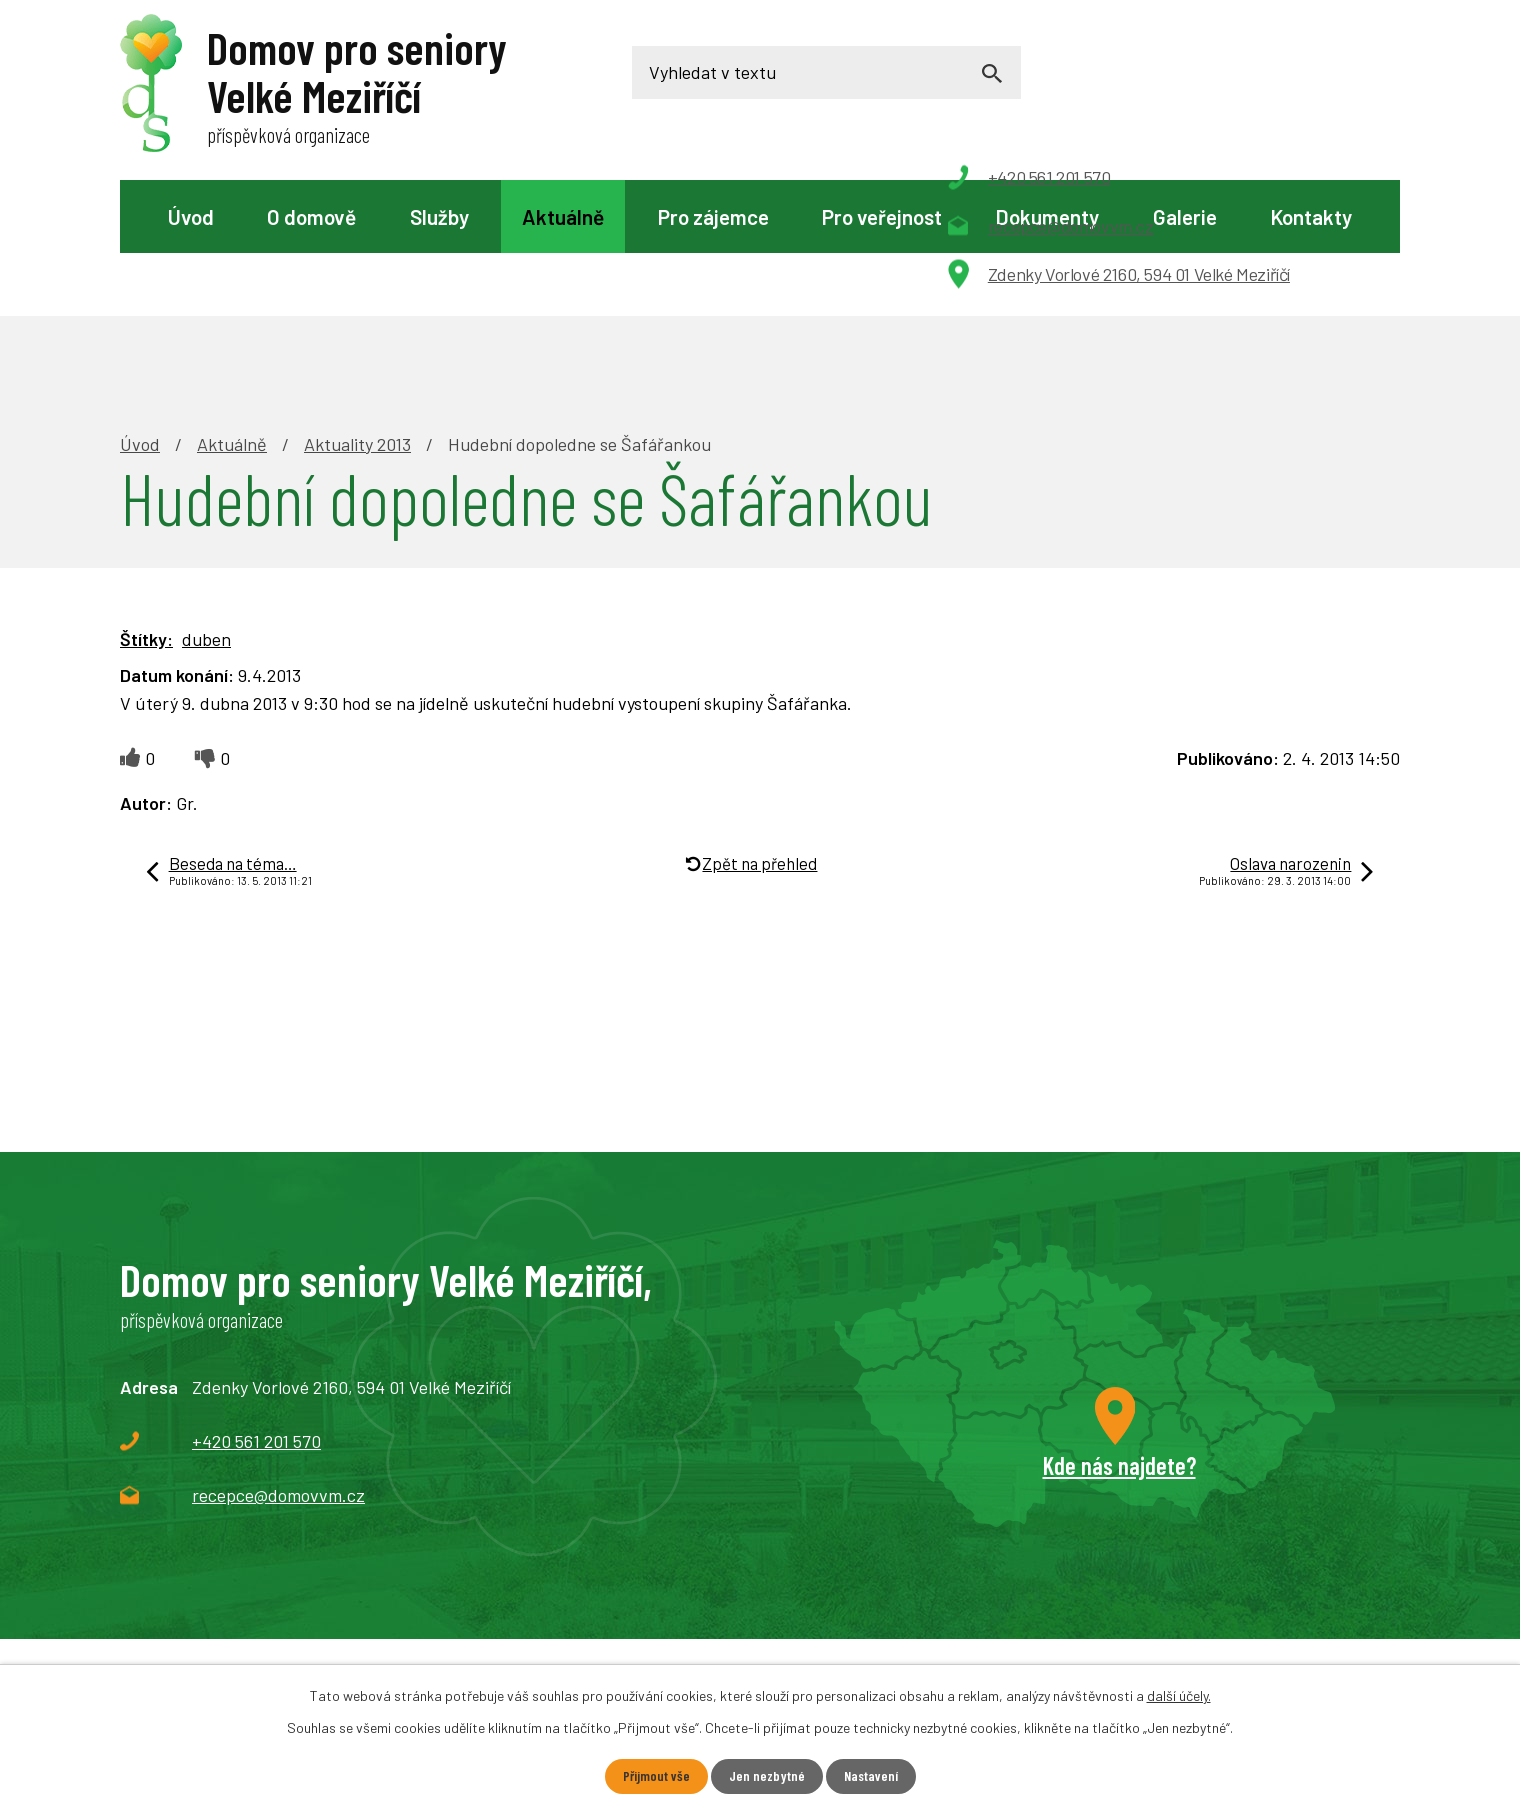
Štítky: (146, 501)
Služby (439, 216)
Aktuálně (563, 216)
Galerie (1185, 216)
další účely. (1179, 1695)
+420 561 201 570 (256, 1303)
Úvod (191, 216)
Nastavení (870, 1776)
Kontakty (1311, 216)
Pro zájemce (713, 216)
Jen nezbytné (766, 1776)
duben (206, 501)
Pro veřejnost (882, 216)
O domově (311, 216)
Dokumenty (1047, 216)
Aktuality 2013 (357, 306)
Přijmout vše (655, 1776)
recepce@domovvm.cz (278, 1357)
